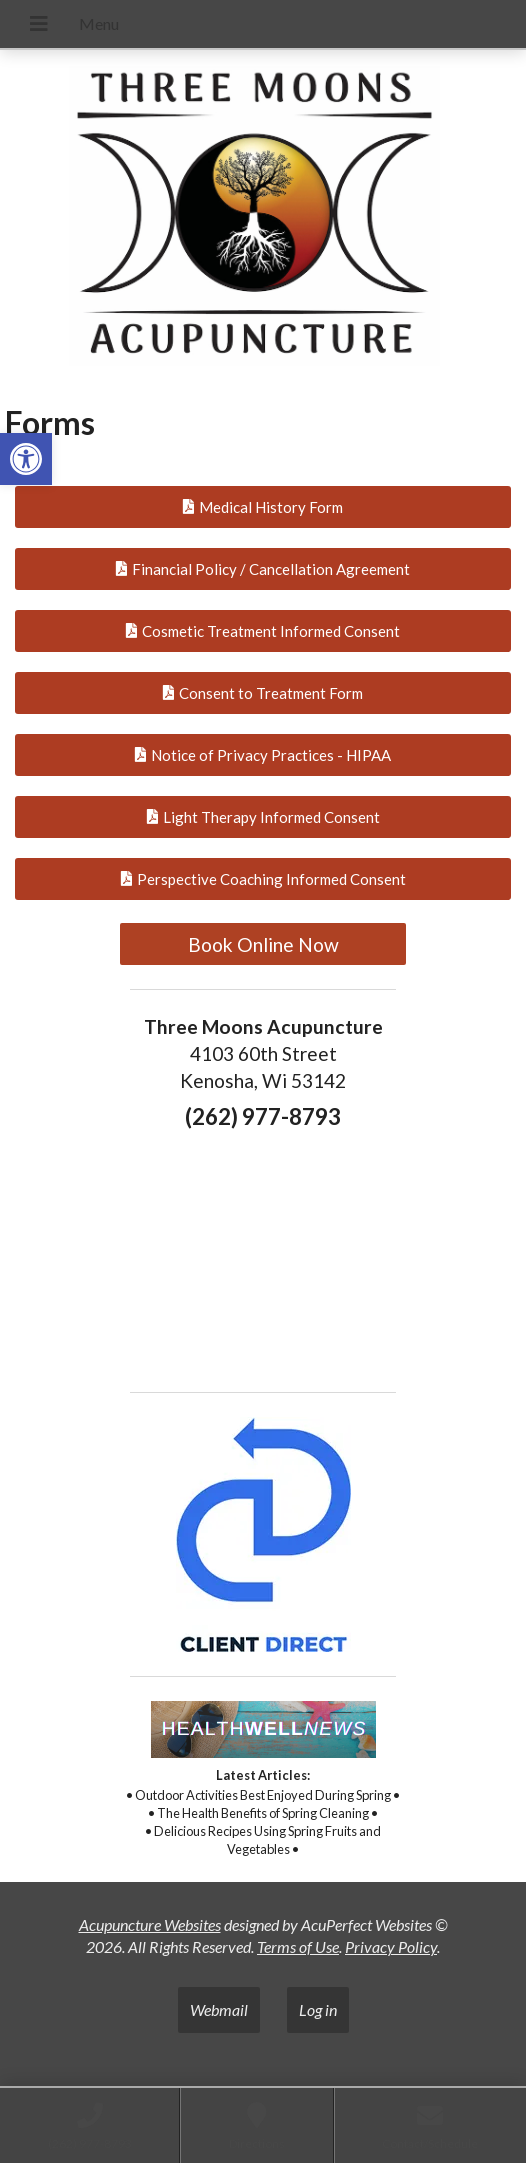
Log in (318, 2009)
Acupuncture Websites (150, 1924)
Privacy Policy (391, 1946)
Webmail (219, 2009)
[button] (26, 459)
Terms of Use (298, 1946)
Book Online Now (263, 944)
